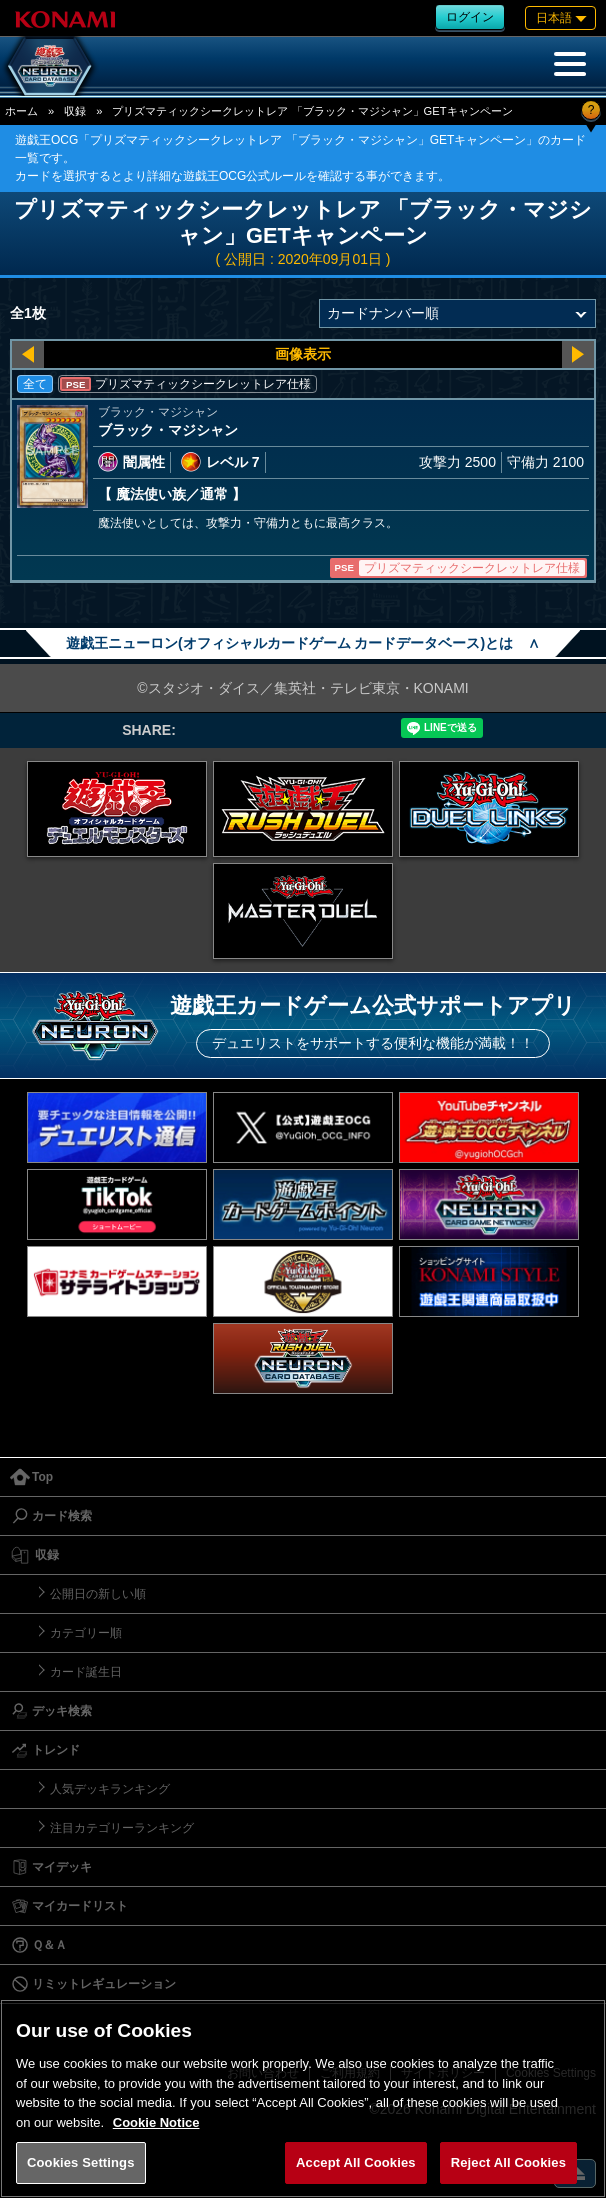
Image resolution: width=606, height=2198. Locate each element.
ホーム (21, 111)
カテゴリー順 (86, 1633)
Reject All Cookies (508, 2162)
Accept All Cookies (356, 2162)
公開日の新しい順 (98, 1594)
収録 (75, 111)
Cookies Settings (81, 2162)
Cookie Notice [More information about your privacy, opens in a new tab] (156, 2122)
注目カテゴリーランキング (122, 1828)
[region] (303, 2098)
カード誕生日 (86, 1672)
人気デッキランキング (110, 1789)
